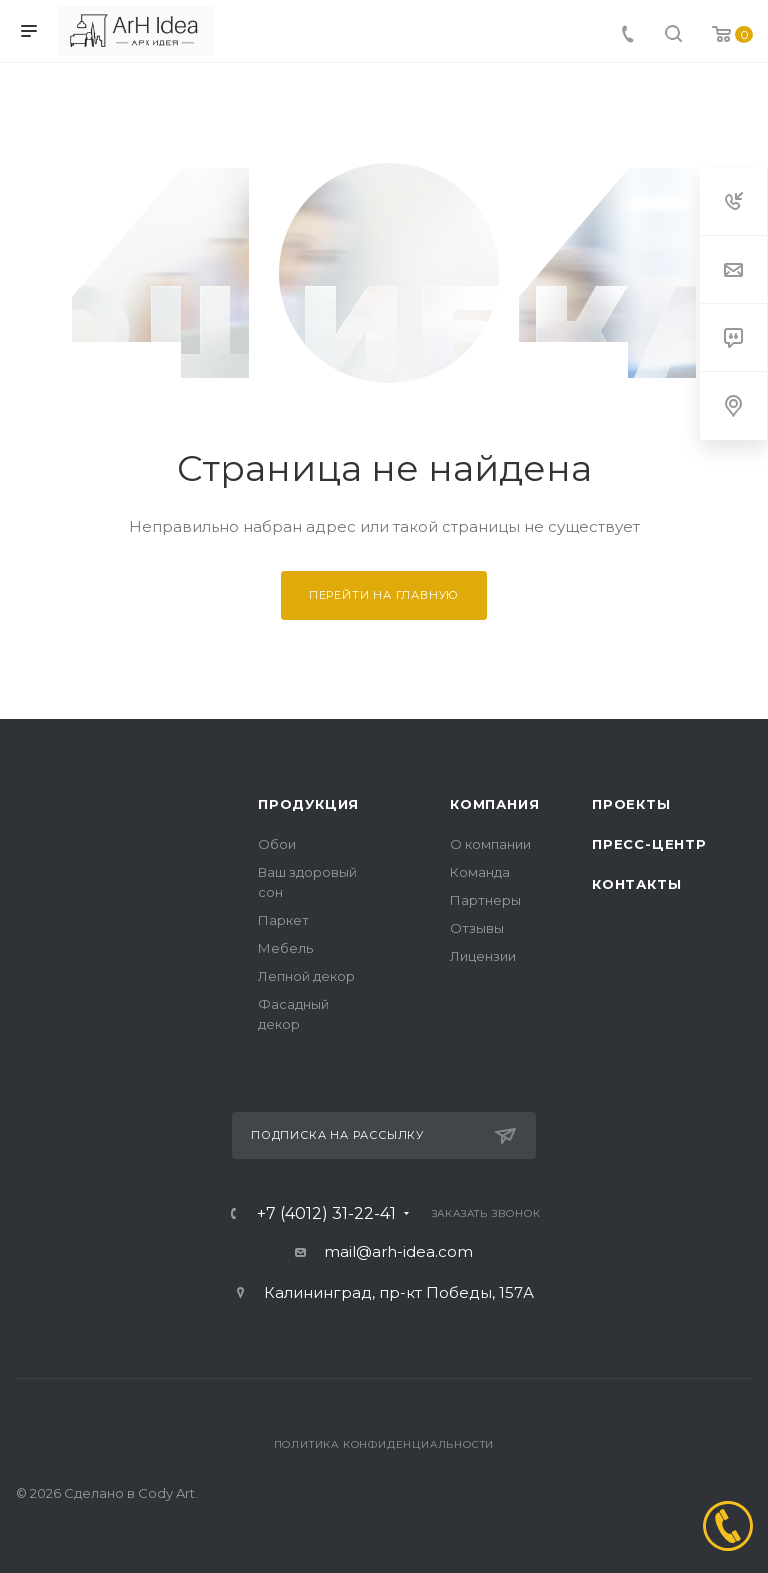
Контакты (636, 884)
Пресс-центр (649, 844)
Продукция (308, 804)
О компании (490, 844)
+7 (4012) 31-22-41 (326, 1214)
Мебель (285, 948)
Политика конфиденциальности (384, 1444)
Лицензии (483, 956)
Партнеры (485, 900)
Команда (480, 872)
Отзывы (477, 928)
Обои (277, 844)
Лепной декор (306, 976)
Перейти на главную (384, 595)
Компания (494, 804)
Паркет (283, 920)
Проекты (631, 804)
